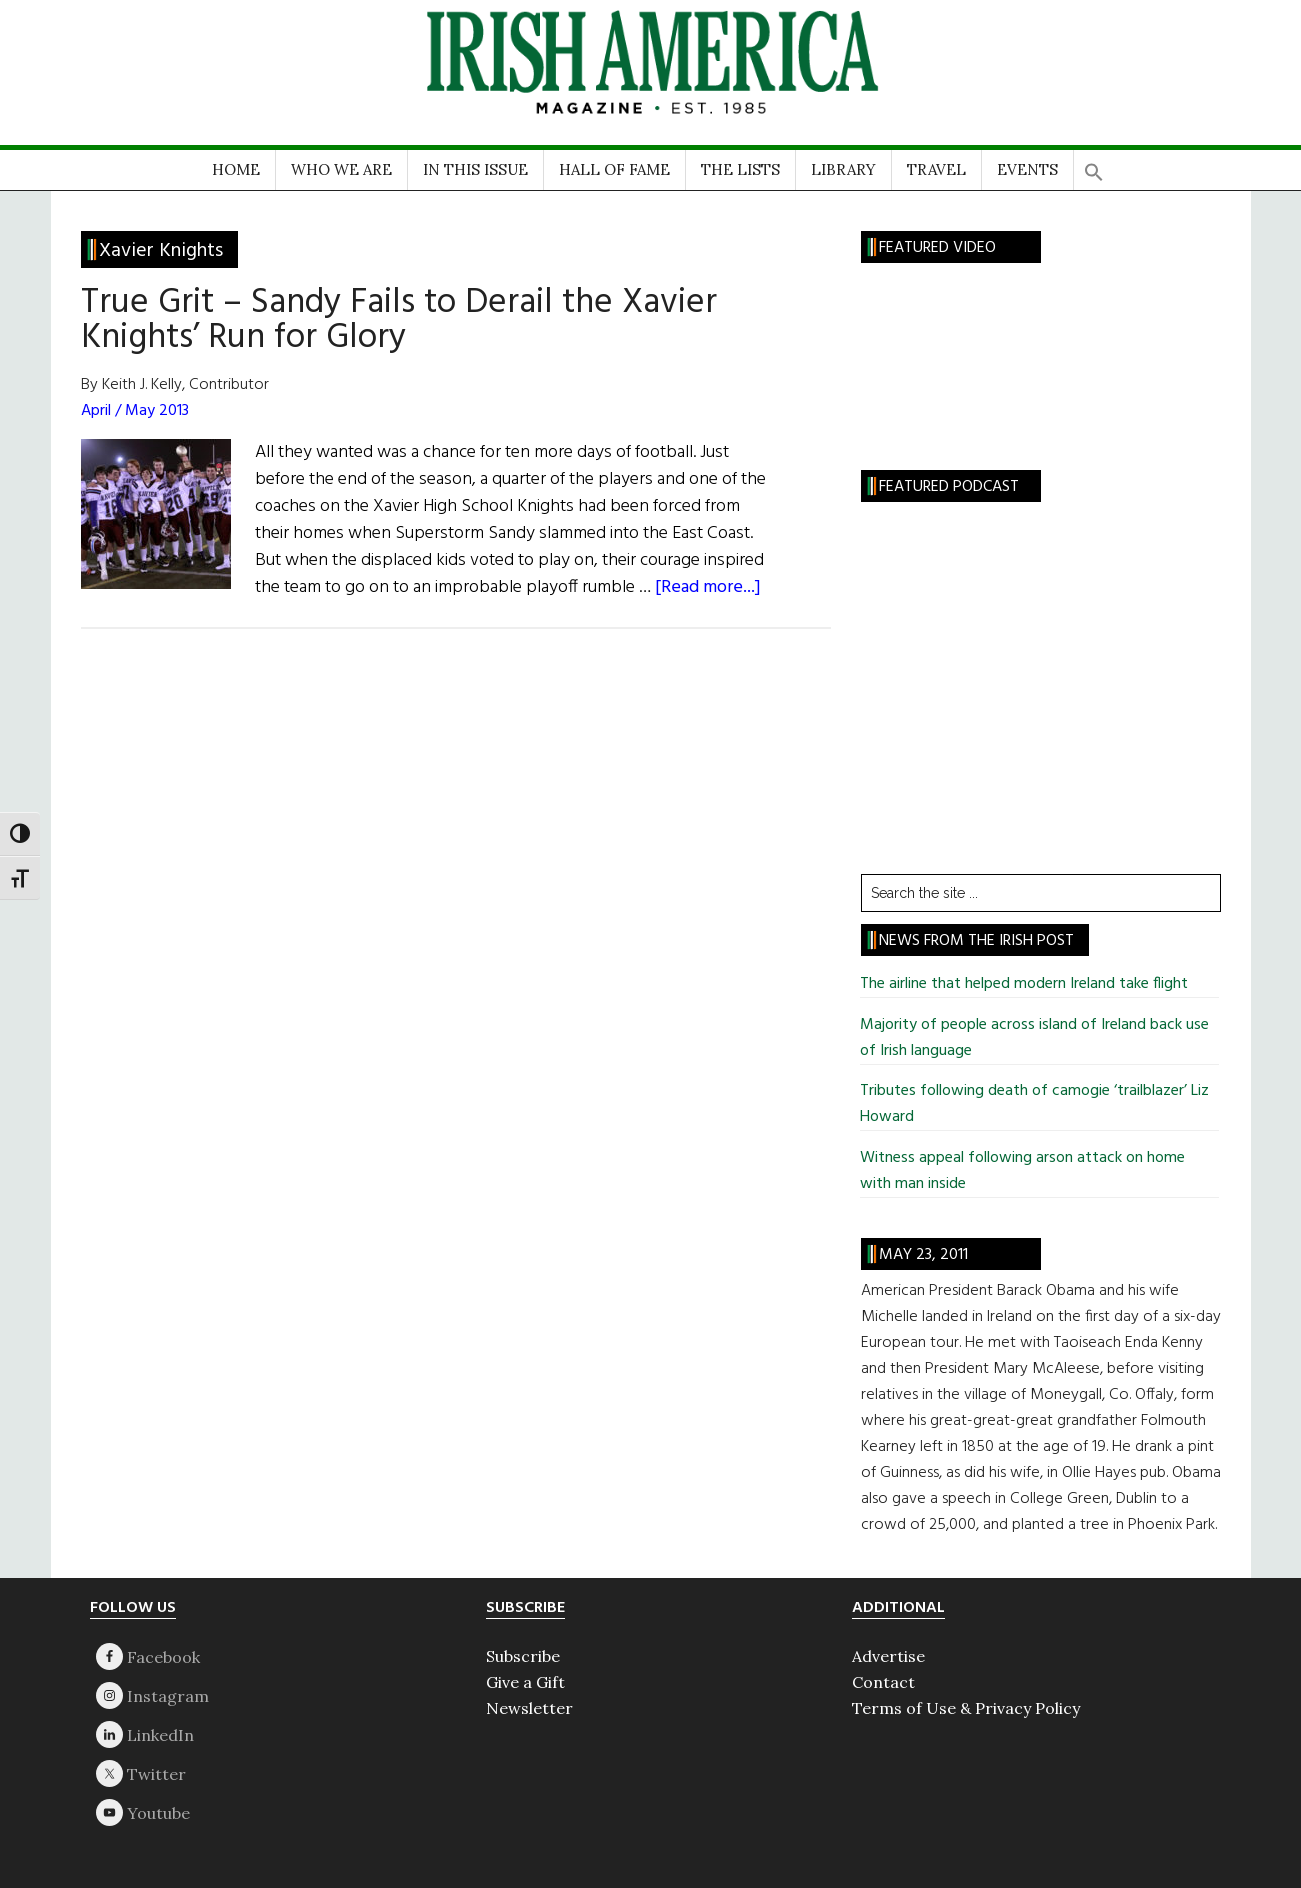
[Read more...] (708, 587)
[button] (1094, 165)
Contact (883, 1682)
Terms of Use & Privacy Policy (966, 1708)
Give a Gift (525, 1682)
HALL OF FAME (614, 169)
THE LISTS (740, 169)
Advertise (888, 1656)
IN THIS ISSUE (475, 169)
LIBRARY (843, 169)
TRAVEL (936, 169)
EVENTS (1027, 169)
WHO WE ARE (341, 169)
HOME (236, 169)
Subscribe (523, 1656)
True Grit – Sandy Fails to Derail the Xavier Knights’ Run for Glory (399, 320)
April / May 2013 (135, 411)
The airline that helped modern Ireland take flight (1024, 984)
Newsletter (529, 1708)
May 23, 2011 (923, 1255)
